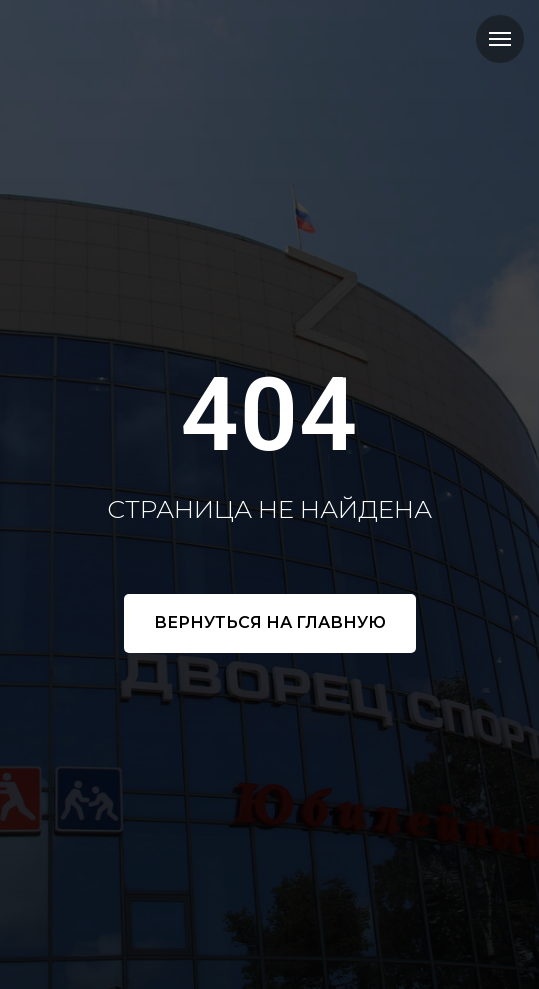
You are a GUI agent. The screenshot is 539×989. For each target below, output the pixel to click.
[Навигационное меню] (500, 39)
